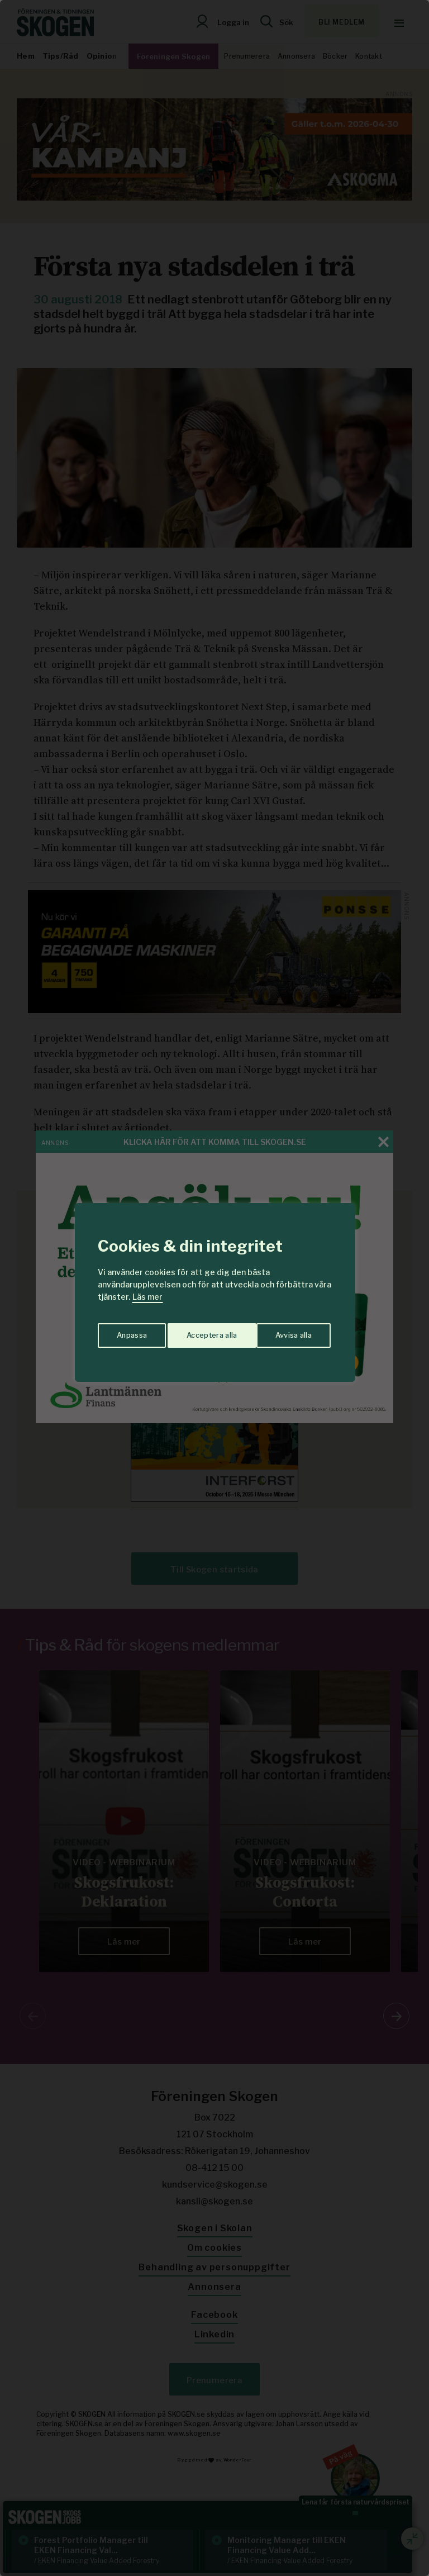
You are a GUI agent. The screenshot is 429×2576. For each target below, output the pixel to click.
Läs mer (147, 1296)
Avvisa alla (203, 1332)
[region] (214, 1288)
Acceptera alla (288, 1332)
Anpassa (130, 1332)
